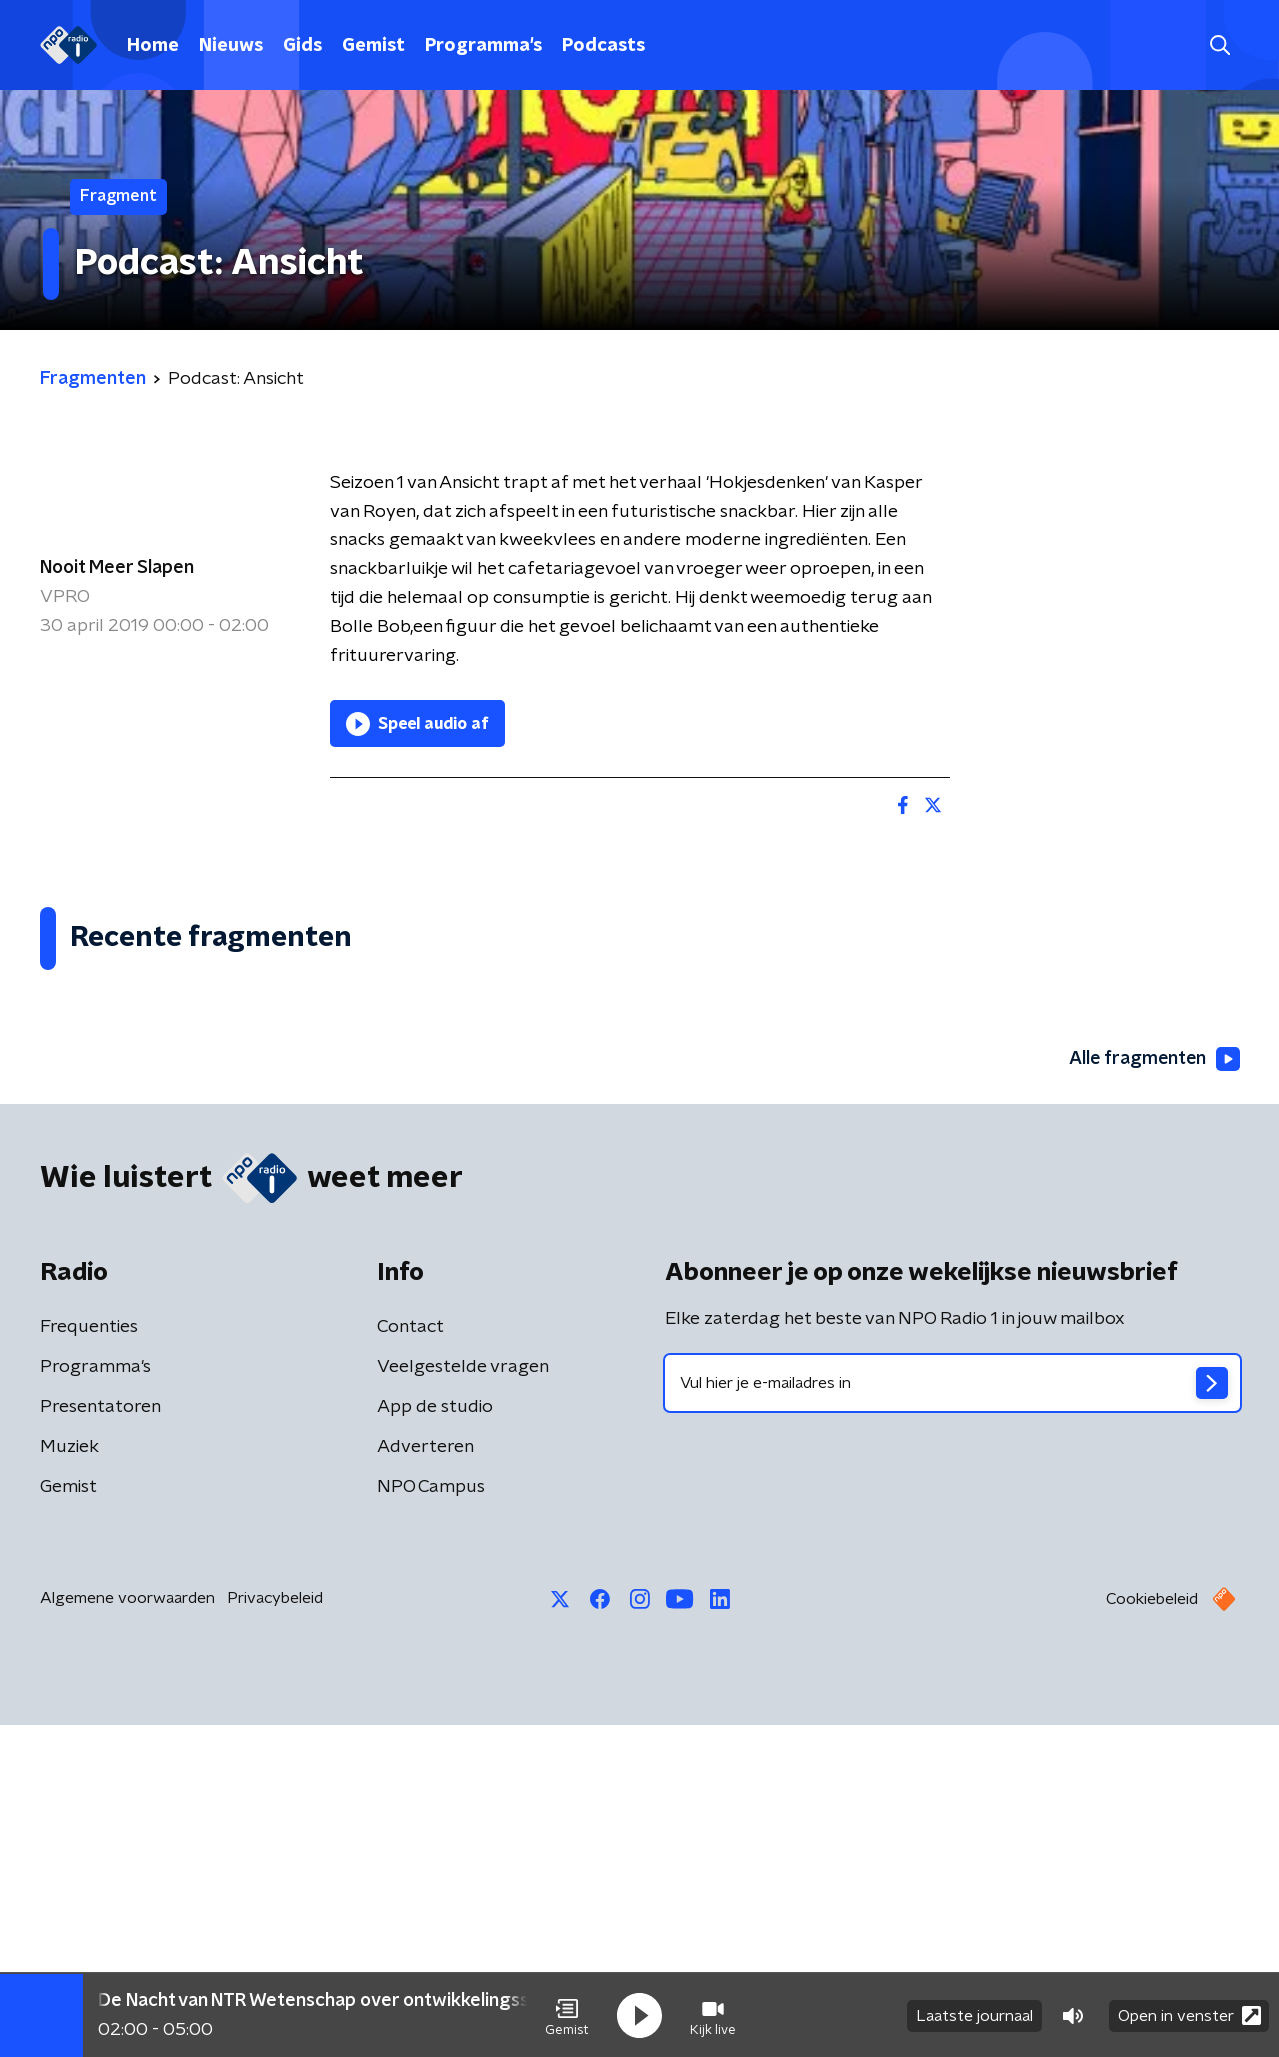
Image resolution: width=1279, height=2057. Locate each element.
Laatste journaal (974, 2015)
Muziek (69, 1779)
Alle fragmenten (1153, 1391)
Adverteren (425, 1779)
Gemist (373, 46)
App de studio (435, 1739)
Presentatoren (100, 1739)
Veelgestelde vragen (463, 1699)
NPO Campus (431, 1819)
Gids (302, 46)
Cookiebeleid (1152, 1931)
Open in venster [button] (1189, 2014)
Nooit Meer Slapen (117, 568)
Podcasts (603, 46)
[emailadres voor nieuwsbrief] (952, 1715)
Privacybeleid (275, 1930)
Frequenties (89, 1659)
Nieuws (231, 46)
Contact (410, 1659)
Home (153, 46)
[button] (567, 2015)
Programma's (483, 46)
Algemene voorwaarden (127, 1930)
